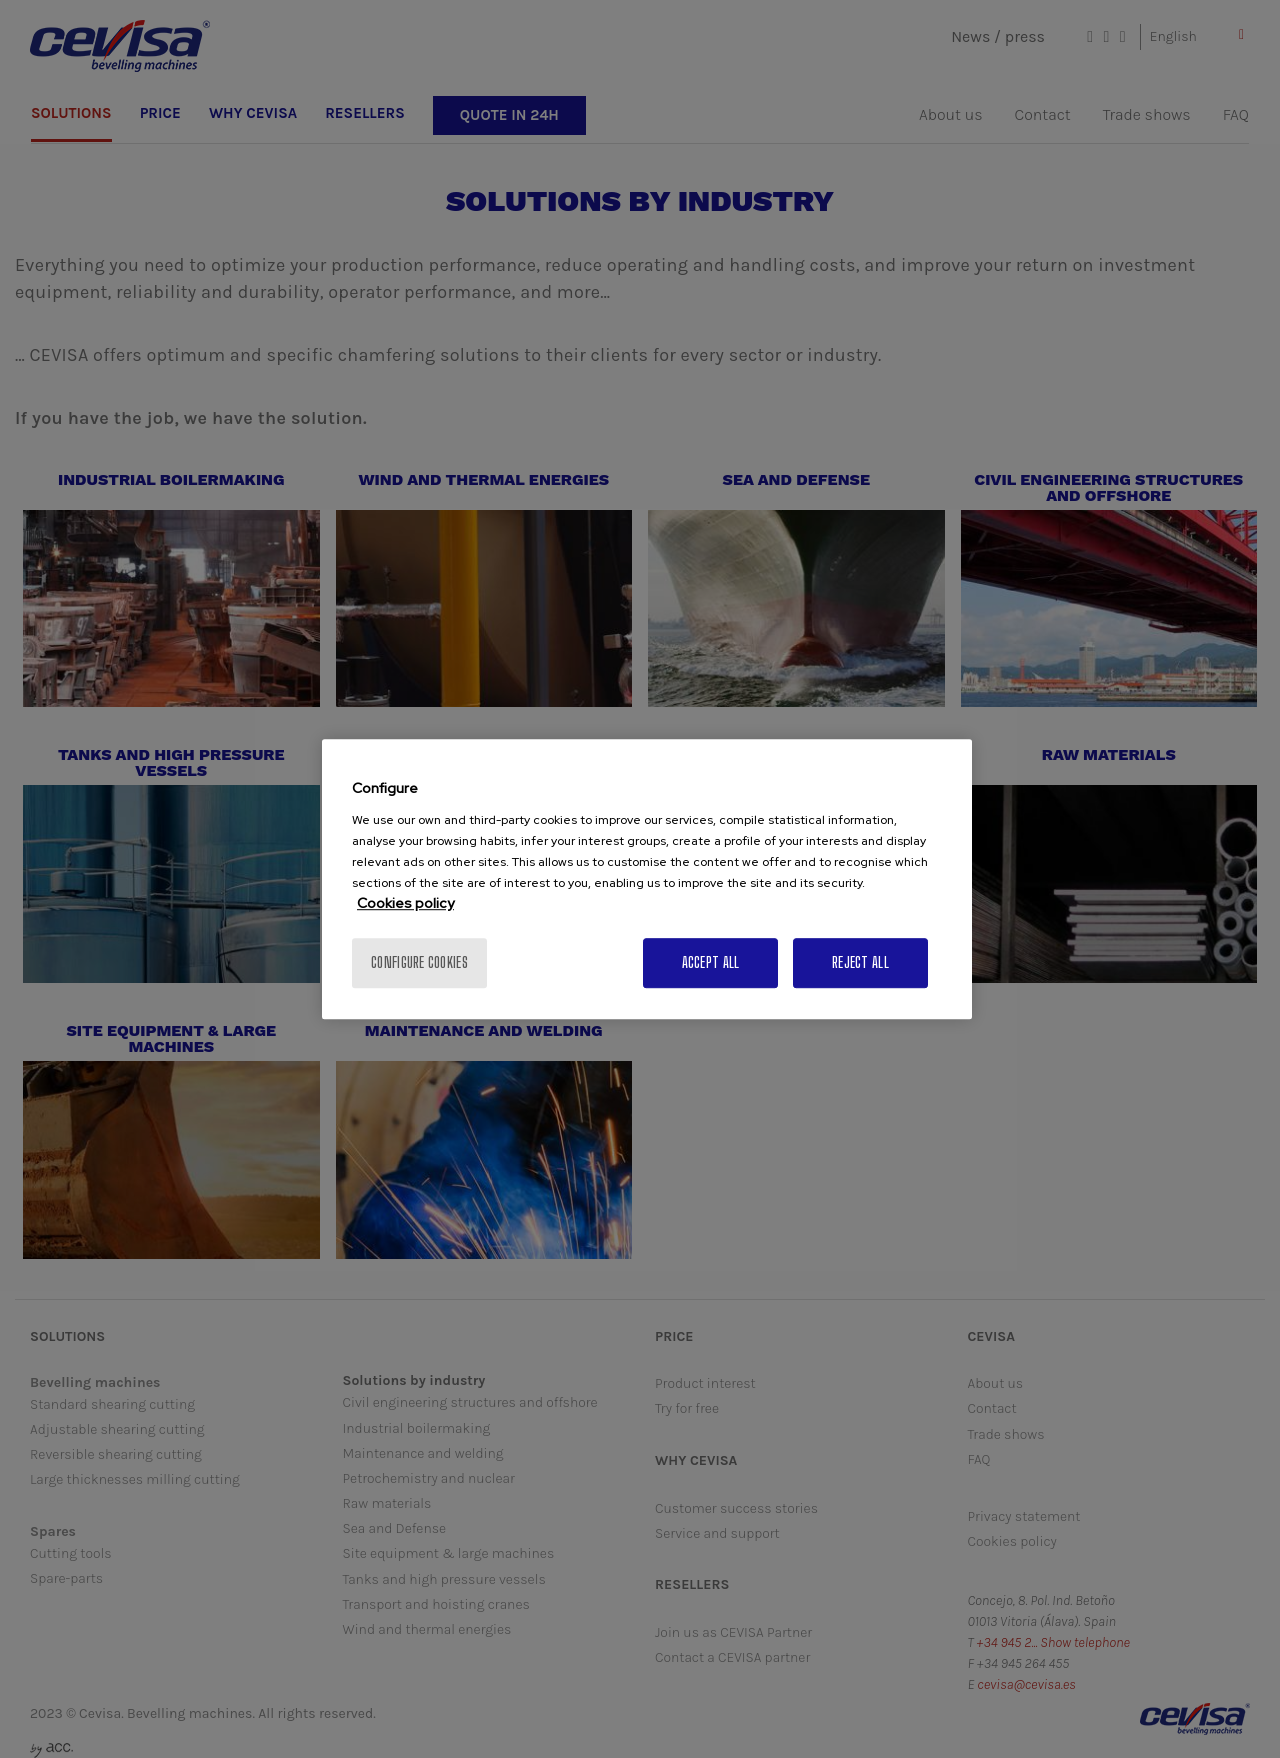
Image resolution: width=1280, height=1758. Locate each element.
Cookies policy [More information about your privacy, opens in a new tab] (405, 903)
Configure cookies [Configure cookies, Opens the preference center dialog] (419, 962)
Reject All (860, 962)
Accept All (711, 962)
